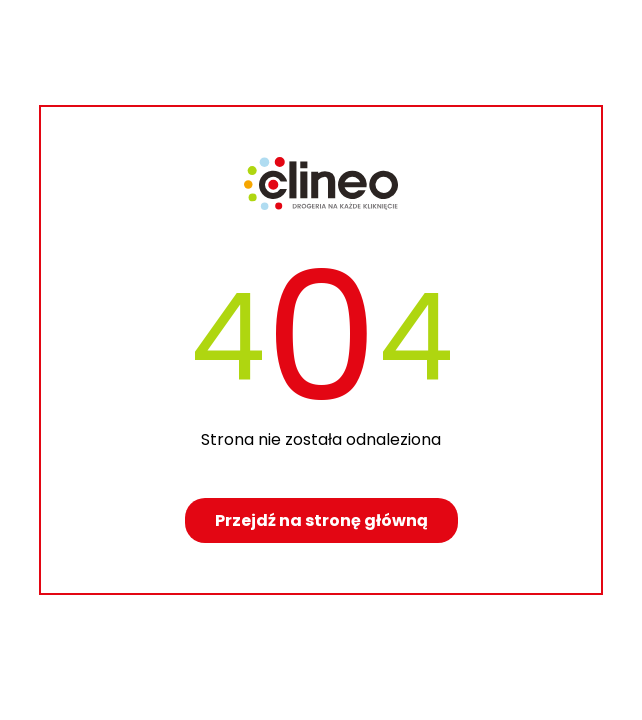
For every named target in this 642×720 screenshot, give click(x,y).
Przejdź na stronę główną (321, 520)
